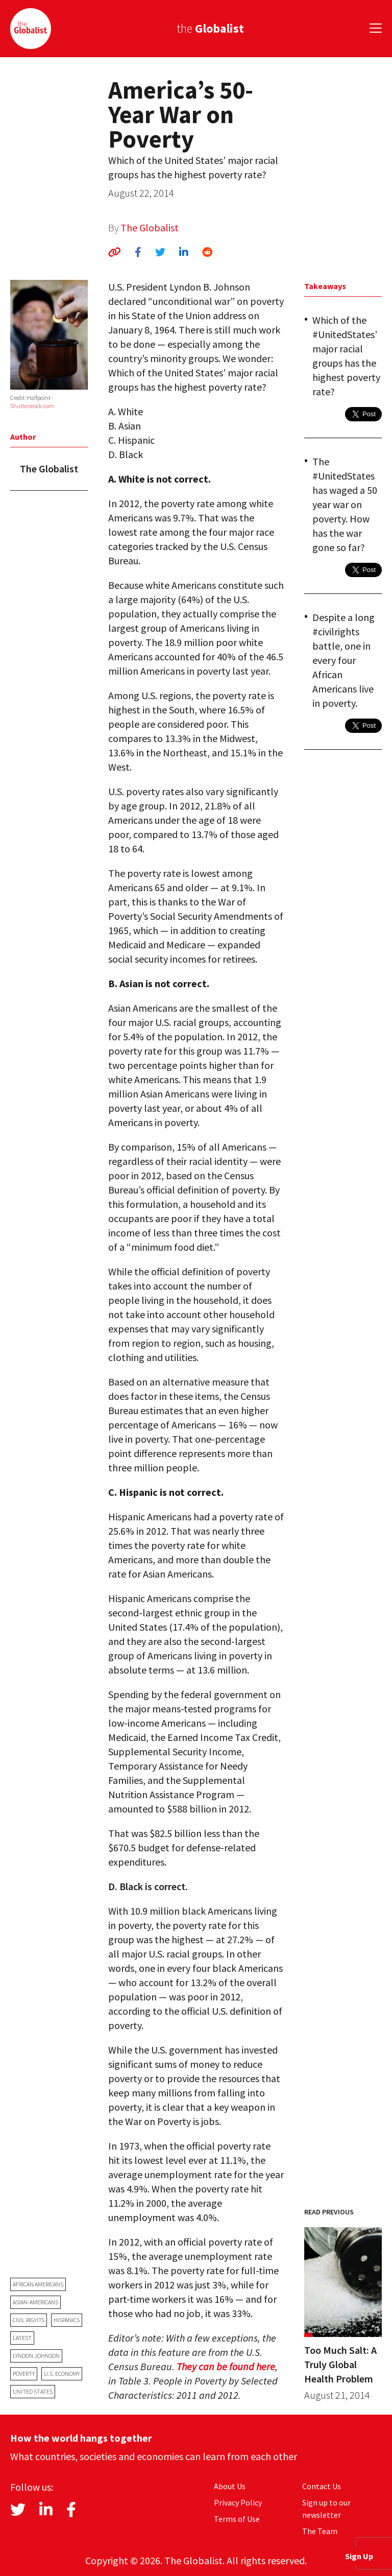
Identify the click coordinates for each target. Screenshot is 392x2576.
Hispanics (67, 2320)
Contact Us (321, 2486)
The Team (319, 2531)
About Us (230, 2486)
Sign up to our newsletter (326, 2508)
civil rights (28, 2320)
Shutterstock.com (32, 406)
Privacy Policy (238, 2502)
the (210, 28)
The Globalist (149, 227)
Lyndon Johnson (36, 2355)
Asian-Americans (35, 2302)
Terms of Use (237, 2519)
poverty (24, 2373)
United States (33, 2391)
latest (22, 2338)
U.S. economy (62, 2373)
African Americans (38, 2284)
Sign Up (359, 2556)
